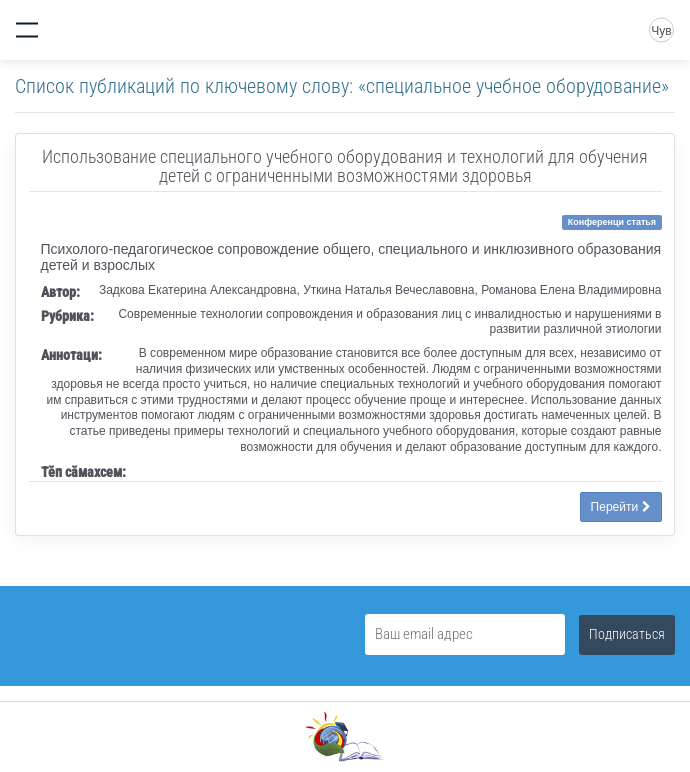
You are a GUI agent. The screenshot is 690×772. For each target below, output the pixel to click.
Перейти (621, 507)
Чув (661, 31)
